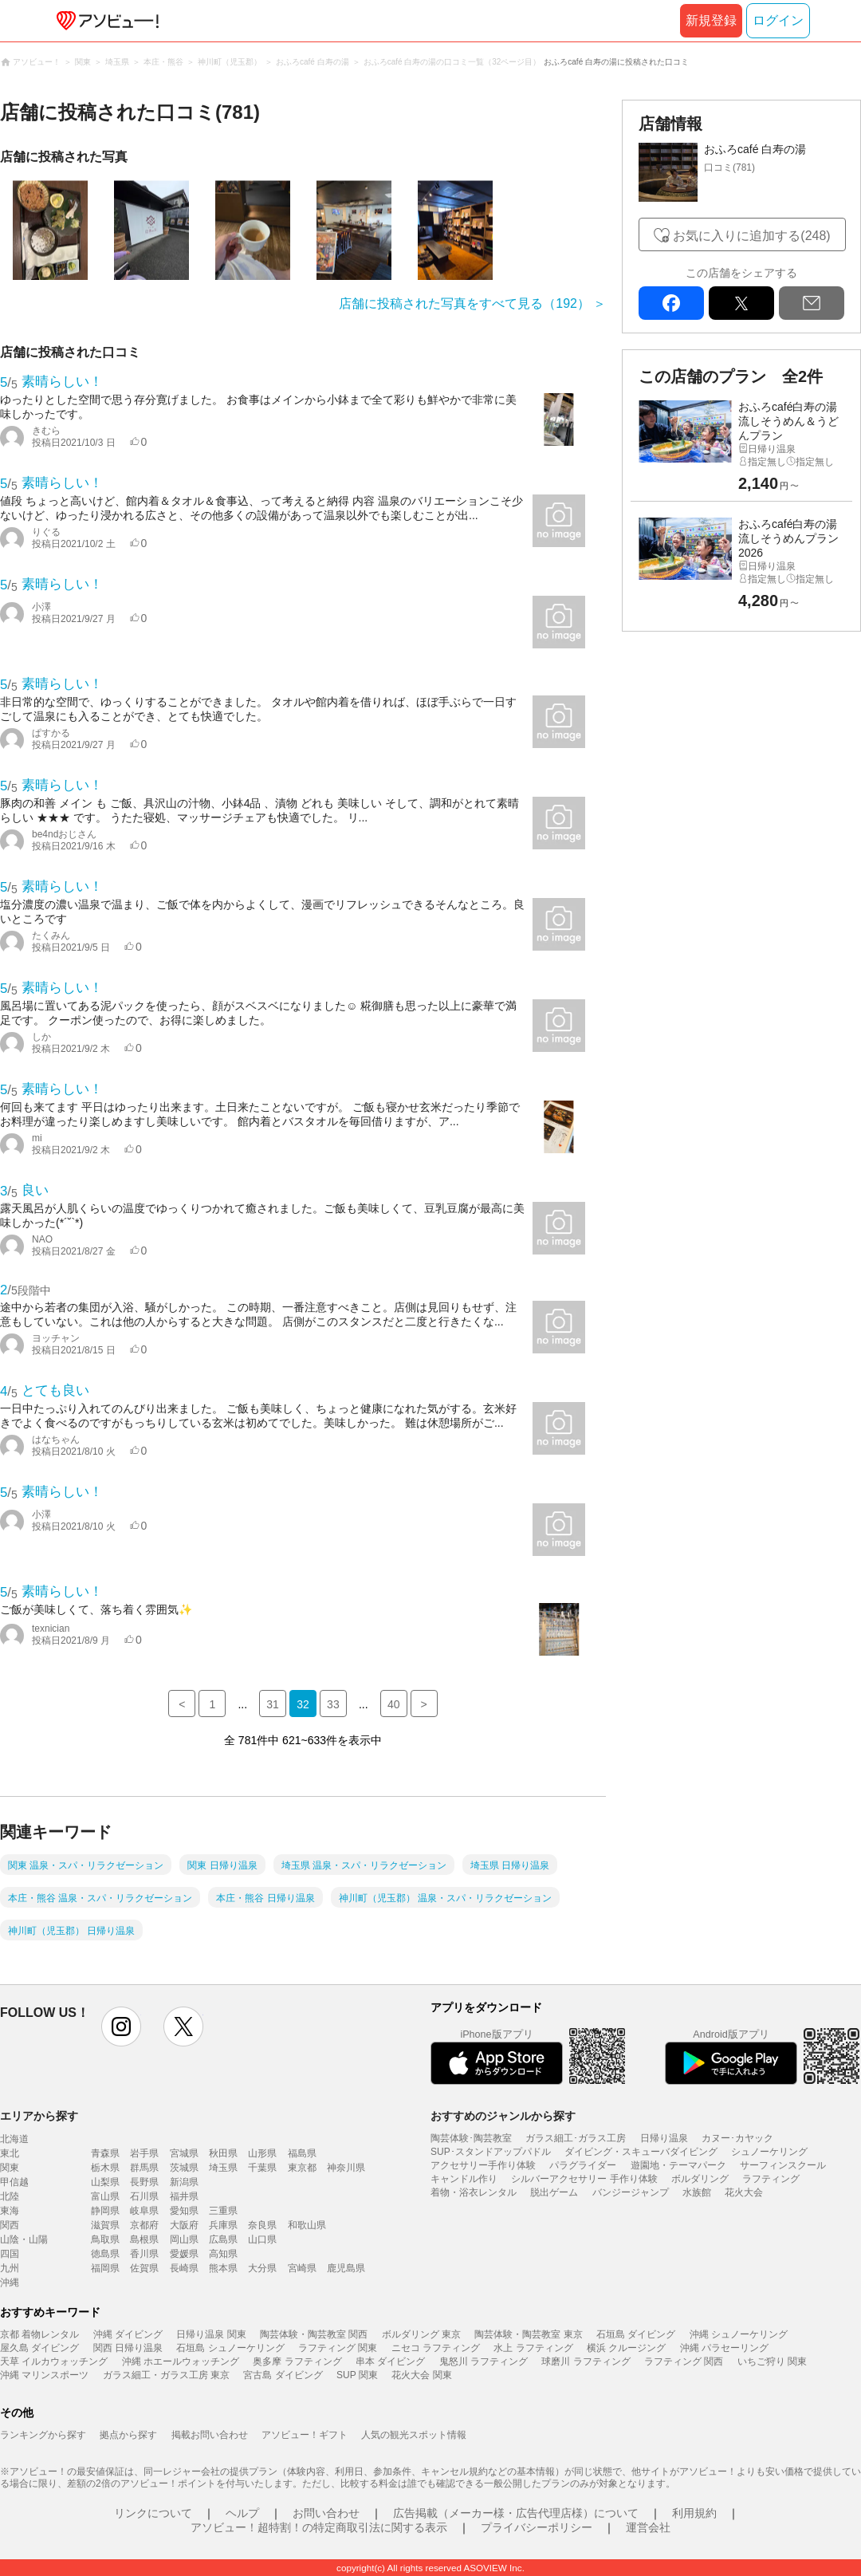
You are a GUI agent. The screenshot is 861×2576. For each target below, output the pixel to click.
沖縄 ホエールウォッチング (180, 2361)
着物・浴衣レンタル (474, 2192)
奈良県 (262, 2225)
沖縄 (9, 2282)
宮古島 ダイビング (282, 2375)
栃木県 (105, 2167)
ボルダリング (700, 2178)
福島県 (302, 2153)
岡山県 (184, 2239)
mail (811, 303)
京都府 (144, 2225)
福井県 (184, 2196)
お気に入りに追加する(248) (751, 235)
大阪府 (184, 2225)
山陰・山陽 (24, 2239)
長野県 (144, 2182)
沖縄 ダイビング (128, 2334)
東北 (9, 2153)
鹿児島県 (346, 2268)
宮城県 (184, 2153)
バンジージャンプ (630, 2192)
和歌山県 (307, 2225)
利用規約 (694, 2513)
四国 (9, 2253)
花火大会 (744, 2192)
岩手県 (144, 2153)
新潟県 (184, 2182)
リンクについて (153, 2513)
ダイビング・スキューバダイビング (641, 2151)
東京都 (302, 2167)
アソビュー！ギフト (304, 2434)
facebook (671, 303)
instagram (121, 2026)
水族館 (696, 2192)
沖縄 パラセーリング (724, 2347)
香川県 (144, 2253)
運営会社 (648, 2527)
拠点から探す (128, 2434)
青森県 (105, 2153)
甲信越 (14, 2182)
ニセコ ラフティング (435, 2347)
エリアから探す (39, 2115)
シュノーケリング (769, 2151)
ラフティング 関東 (337, 2347)
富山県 (105, 2196)
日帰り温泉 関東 (211, 2334)
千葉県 (262, 2167)
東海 (9, 2210)
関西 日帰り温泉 (128, 2347)
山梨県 (105, 2182)
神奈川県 (346, 2167)
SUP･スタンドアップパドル (491, 2151)
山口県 (262, 2239)
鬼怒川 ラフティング (483, 2361)
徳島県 (105, 2253)
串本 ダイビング (390, 2361)
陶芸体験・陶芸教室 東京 (528, 2334)
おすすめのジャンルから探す (503, 2115)
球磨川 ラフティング (585, 2361)
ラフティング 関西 (683, 2361)
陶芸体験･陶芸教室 (471, 2138)
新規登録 (711, 20)
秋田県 (223, 2153)
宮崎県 (302, 2268)
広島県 (223, 2239)
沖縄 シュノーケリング (739, 2334)
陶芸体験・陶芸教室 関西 (314, 2334)
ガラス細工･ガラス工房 (575, 2138)
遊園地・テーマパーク (678, 2165)
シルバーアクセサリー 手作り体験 (584, 2178)
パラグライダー (582, 2165)
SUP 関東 (357, 2375)
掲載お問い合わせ (209, 2434)
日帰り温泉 (664, 2138)
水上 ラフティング (532, 2347)
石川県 (144, 2196)
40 (393, 1704)
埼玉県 (223, 2167)
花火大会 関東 (421, 2375)
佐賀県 (144, 2268)
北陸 (9, 2196)
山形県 (262, 2153)
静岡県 (105, 2210)
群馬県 (144, 2167)
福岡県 (105, 2268)
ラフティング (771, 2178)
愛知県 (184, 2210)
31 (272, 1704)
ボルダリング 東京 (421, 2334)
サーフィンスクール (783, 2165)
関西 (9, 2225)
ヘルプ (242, 2513)
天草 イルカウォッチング (54, 2361)
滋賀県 (105, 2225)
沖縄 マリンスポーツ (44, 2375)
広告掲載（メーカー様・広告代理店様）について (516, 2513)
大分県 (262, 2268)
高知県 (223, 2253)
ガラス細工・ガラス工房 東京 (166, 2375)
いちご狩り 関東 (772, 2361)
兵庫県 (223, 2225)
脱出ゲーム (554, 2192)
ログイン (778, 20)
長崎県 (184, 2268)
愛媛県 (184, 2253)
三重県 (223, 2210)
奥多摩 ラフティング (297, 2361)
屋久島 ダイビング (39, 2347)
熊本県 (223, 2268)
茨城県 (184, 2167)
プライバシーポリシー (536, 2527)
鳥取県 (105, 2239)
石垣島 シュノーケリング (230, 2347)
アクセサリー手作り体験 (483, 2165)
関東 (9, 2167)
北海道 (14, 2139)
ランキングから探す (43, 2434)
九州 (9, 2268)
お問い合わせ (326, 2513)
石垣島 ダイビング (635, 2334)
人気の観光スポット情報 (413, 2434)
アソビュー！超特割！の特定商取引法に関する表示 (319, 2527)
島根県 (144, 2239)
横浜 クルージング (626, 2347)
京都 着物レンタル (39, 2334)
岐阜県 (144, 2210)
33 (333, 1704)
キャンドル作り (464, 2178)
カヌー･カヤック (737, 2138)
